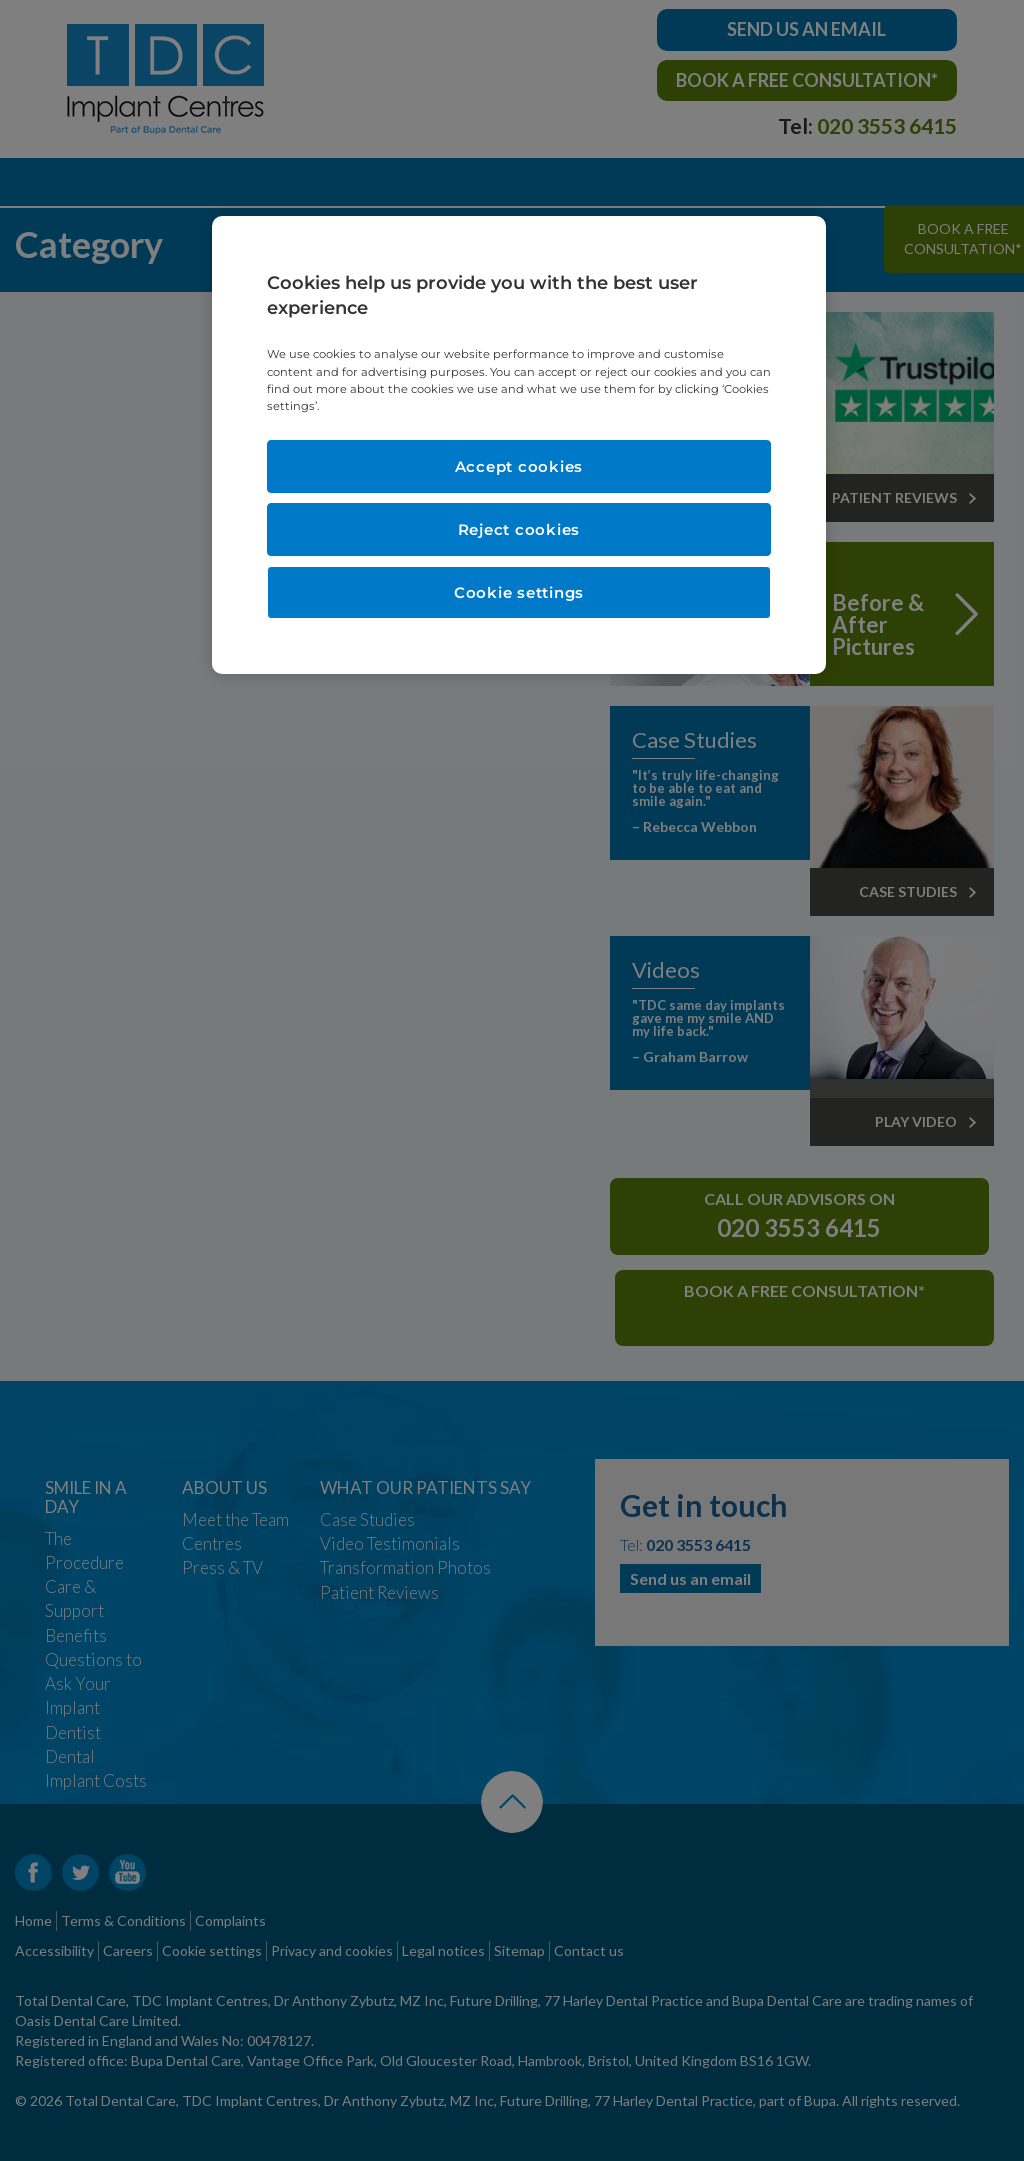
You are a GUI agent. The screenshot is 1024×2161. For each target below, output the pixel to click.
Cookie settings (519, 592)
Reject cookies (519, 529)
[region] (519, 445)
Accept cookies (519, 466)
